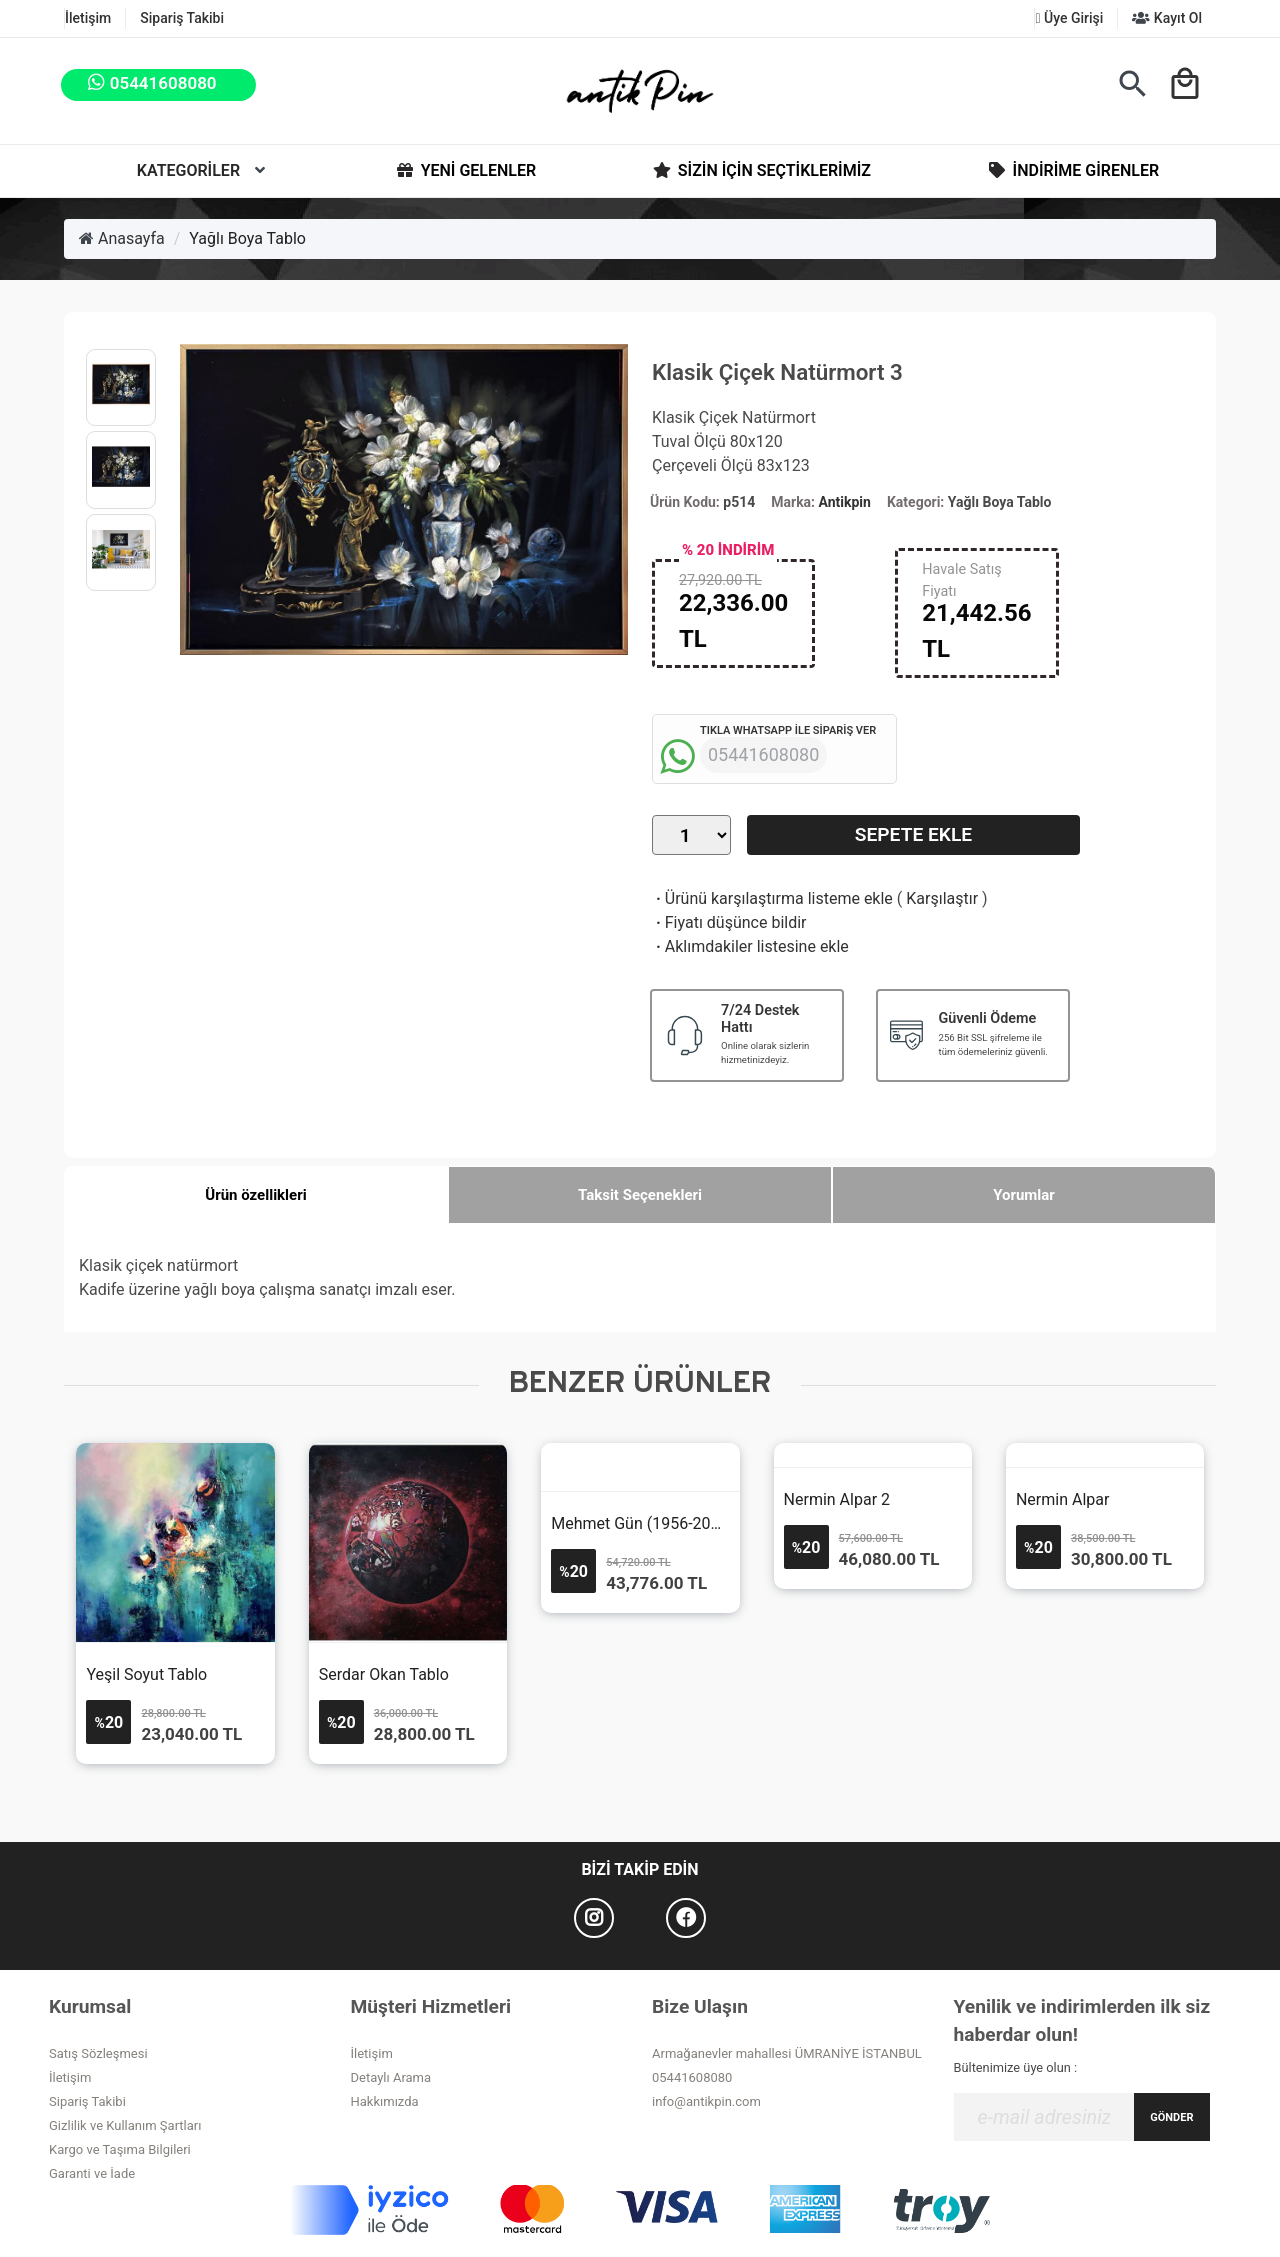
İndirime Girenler (1072, 171)
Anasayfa (122, 238)
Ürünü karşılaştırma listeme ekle (772, 898)
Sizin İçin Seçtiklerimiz (760, 171)
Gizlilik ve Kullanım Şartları (125, 2125)
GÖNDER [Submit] (1171, 2117)
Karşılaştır (942, 898)
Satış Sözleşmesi (98, 2053)
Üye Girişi (1069, 18)
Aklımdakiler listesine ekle (750, 946)
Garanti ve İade (92, 2173)
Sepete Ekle (913, 834)
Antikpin (845, 502)
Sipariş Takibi (182, 18)
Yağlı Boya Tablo (247, 238)
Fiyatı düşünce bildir (729, 922)
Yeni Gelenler (465, 171)
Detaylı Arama (391, 2077)
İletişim (88, 18)
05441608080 (692, 2077)
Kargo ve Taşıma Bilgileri (120, 2149)
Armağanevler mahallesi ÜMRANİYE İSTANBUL (787, 2053)
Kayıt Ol (1167, 18)
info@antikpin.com (706, 2101)
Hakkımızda (385, 2101)
